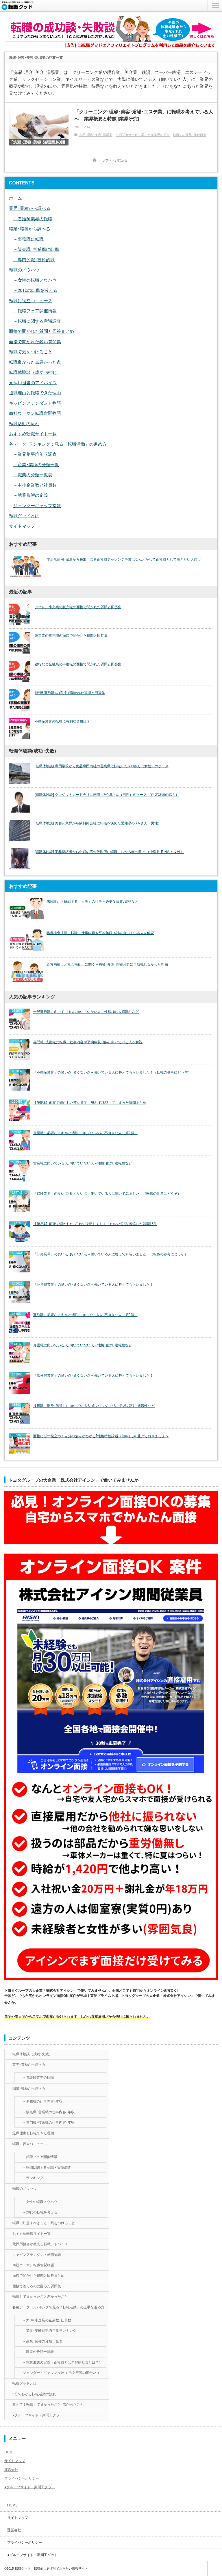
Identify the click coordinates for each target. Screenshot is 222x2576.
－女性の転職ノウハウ (35, 280)
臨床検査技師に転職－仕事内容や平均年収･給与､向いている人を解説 (100, 933)
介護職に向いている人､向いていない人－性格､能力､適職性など (82, 1345)
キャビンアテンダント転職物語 (36, 2255)
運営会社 (11, 2470)
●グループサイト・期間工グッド (37, 2415)
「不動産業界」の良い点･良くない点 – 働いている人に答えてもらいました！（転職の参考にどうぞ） (112, 1072)
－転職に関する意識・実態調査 (47, 2168)
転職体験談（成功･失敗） (34, 372)
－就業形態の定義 (30, 495)
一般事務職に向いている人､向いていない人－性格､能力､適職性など (86, 1012)
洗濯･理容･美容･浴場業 (95, 135)
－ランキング (33, 2178)
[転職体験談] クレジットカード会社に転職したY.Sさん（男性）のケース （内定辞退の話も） (107, 795)
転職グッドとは (24, 515)
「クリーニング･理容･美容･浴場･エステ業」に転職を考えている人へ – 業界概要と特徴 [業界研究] (143, 115)
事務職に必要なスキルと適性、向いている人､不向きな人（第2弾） (85, 1315)
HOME (9, 2452)
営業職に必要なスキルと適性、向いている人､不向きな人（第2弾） (85, 1133)
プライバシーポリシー (21, 2478)
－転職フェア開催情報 (35, 310)
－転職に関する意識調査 (37, 321)
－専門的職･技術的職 (34, 259)
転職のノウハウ (24, 269)
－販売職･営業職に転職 (36, 249)
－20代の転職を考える (35, 290)
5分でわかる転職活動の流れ (34, 2394)
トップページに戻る (113, 160)
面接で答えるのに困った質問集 (36, 2286)
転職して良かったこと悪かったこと (40, 2297)
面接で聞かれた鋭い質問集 (35, 341)
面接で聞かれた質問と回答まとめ (41, 331)
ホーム (15, 198)
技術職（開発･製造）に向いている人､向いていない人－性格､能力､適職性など (94, 1406)
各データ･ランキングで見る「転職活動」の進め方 (58, 444)
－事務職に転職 (28, 239)
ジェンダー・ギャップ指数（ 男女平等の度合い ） (62, 2373)
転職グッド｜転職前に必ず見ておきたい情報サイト (51, 2568)
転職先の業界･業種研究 (189, 135)
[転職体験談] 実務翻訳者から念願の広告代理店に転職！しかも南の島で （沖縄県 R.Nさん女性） (109, 852)
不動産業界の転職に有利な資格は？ (62, 721)
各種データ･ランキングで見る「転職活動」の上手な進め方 (58, 2307)
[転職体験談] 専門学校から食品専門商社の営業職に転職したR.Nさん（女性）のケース (102, 766)
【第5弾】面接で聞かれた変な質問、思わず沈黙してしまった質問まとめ (89, 1103)
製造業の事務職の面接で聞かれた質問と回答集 (71, 636)
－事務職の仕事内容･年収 (42, 2101)
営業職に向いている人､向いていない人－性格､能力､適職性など (82, 1163)
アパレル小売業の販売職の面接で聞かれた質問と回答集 (78, 607)
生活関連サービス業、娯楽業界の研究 (143, 135)
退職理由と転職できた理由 (35, 392)
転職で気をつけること (30, 351)
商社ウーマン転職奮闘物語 (35, 413)
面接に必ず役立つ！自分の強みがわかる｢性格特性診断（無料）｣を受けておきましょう (101, 1436)
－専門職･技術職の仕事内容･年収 (49, 2122)
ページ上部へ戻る (214, 2568)
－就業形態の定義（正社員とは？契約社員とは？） (62, 2362)
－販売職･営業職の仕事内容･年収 (49, 2112)
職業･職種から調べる (29, 228)
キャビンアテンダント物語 (35, 403)
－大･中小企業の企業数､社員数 (47, 2320)
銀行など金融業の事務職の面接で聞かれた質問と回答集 (78, 664)
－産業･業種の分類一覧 (36, 464)
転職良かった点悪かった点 (35, 362)
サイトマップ (22, 526)
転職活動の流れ (24, 423)
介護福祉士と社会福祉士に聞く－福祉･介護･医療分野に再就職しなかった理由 (107, 964)
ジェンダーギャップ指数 (37, 505)
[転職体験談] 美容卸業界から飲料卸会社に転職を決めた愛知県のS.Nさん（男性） (98, 823)
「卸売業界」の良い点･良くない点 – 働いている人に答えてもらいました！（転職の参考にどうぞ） (110, 1254)
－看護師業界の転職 (32, 218)
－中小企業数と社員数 (35, 485)
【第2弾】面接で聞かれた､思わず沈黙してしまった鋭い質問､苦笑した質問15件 (95, 1224)
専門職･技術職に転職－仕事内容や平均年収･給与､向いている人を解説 (88, 1042)
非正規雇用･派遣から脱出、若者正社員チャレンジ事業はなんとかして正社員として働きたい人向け (124, 559)
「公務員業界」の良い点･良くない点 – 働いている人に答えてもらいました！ (93, 1285)
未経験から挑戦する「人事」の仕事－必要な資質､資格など (92, 901)
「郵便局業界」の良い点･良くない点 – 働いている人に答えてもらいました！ (93, 1375)
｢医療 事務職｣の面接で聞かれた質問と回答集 (70, 693)
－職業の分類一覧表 (32, 474)
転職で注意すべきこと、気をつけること (43, 2223)
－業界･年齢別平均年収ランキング (49, 2331)
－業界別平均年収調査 (35, 454)
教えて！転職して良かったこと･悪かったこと (48, 2405)
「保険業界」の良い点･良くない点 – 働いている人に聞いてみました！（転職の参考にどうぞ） (107, 1194)
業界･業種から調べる (29, 208)
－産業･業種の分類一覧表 (42, 2341)
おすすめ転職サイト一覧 (33, 433)
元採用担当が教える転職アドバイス (40, 2244)
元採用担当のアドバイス (33, 382)
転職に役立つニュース (30, 300)
